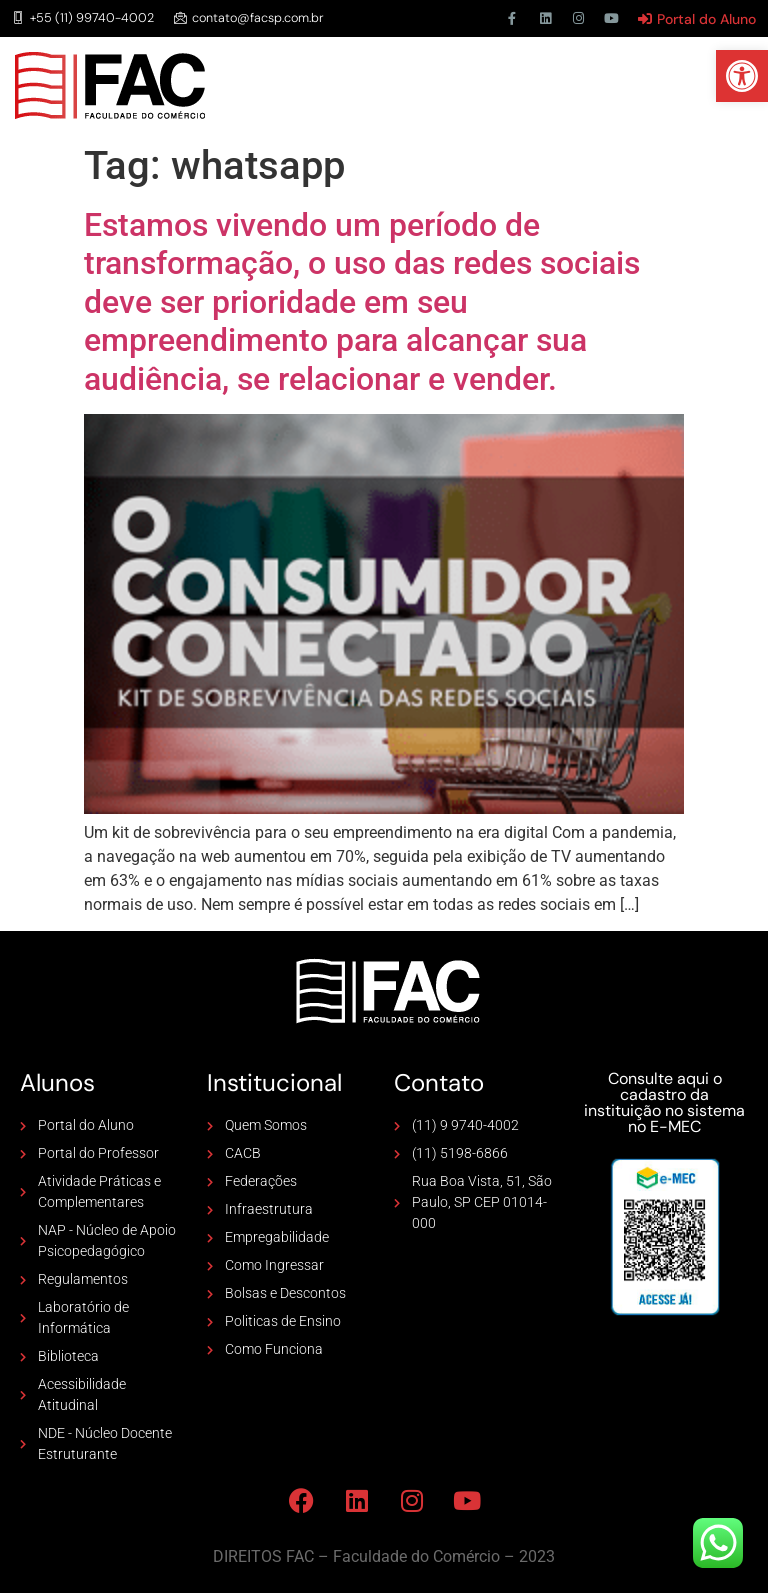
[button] (742, 76)
